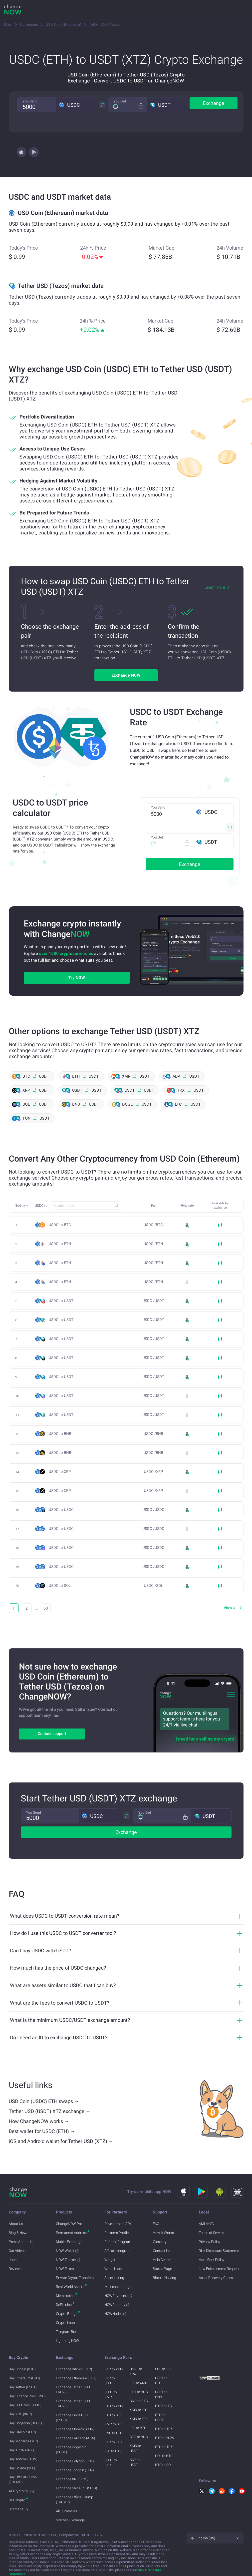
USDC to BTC (60, 1225)
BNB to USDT (135, 2462)
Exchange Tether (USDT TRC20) (74, 2403)
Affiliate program (117, 2251)
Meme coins (65, 2296)
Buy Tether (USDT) (23, 2387)
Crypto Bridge (66, 2314)
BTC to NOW (164, 2438)
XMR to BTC (113, 2424)
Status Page (162, 2269)
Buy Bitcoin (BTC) (22, 2369)
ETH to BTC (113, 2415)
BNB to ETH (113, 2433)
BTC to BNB (139, 2437)
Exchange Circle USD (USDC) (72, 2417)
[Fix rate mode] (143, 104)
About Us (16, 2224)
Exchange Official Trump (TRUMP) (74, 2499)
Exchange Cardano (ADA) (75, 2438)
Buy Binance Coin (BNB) (27, 2396)
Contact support (52, 1733)
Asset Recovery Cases (216, 2278)
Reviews (15, 2269)
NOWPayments (118, 2296)
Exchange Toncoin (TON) (75, 2470)
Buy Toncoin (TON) (23, 2459)
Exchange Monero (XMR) (75, 2429)
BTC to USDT (109, 2380)
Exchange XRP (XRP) (72, 2479)
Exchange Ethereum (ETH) (76, 2378)
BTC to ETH (113, 2442)
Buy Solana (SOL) (22, 2468)
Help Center (162, 2260)
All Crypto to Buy (21, 2491)
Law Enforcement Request (219, 2269)
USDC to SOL (60, 1586)
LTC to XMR (138, 2383)
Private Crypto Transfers (75, 2278)
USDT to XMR (110, 2394)
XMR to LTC (138, 2410)
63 (45, 1608)
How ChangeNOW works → (39, 2121)
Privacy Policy (209, 2242)
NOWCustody (116, 2305)
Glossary (160, 2242)
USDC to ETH (60, 1244)
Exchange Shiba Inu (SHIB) (76, 2488)
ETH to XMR (113, 2406)
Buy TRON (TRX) (21, 2450)
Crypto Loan (65, 2323)
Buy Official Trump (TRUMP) (23, 2479)
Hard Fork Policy (211, 2260)
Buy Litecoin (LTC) (22, 2432)
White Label (113, 2269)
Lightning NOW (67, 2341)
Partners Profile (116, 2233)
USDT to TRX (136, 2371)
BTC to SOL (163, 2465)
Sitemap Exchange (70, 2520)
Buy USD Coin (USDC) (25, 2405)
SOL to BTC (113, 2451)
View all (234, 1608)
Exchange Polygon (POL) (75, 2461)
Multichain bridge (117, 2287)
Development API (117, 2224)
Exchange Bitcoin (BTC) (74, 2369)
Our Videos (17, 2251)
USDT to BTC (110, 2462)
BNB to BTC (139, 2401)
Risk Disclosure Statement (219, 2251)
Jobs (12, 2260)
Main (8, 24)
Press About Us (20, 2242)
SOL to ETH (163, 2369)
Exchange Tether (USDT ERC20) (74, 2389)
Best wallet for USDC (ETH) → (42, 2131)
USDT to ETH (161, 2380)
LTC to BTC (138, 2428)
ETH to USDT (160, 2417)
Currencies (29, 24)
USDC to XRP (60, 1472)
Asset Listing (114, 2278)
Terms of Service (211, 2233)
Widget (109, 2260)
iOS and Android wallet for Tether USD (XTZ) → (61, 2141)
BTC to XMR (113, 2369)
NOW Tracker (68, 2260)
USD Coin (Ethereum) (63, 24)
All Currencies (66, 2511)
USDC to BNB (61, 1434)
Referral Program (117, 2242)
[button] (76, 104)
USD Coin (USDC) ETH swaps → (44, 2101)
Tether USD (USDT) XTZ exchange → (50, 2111)
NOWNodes (115, 2314)
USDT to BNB (161, 2394)
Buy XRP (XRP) (20, 2414)
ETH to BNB (139, 2392)
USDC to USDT (62, 1301)
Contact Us (161, 2251)
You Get (119, 101)
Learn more (218, 587)
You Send (29, 101)
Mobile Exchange (69, 2242)
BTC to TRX (164, 2429)
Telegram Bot (66, 2332)
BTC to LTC (163, 2406)
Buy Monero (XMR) (23, 2441)
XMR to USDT (135, 2448)
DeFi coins (64, 2305)
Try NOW (76, 977)
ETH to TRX (164, 2447)
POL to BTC (164, 2456)
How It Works (163, 2233)
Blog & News (18, 2233)
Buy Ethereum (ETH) (24, 2378)
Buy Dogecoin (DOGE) (25, 2423)
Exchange (213, 103)
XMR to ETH (139, 2419)
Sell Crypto (17, 2500)
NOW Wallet (67, 2251)
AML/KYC (206, 2224)
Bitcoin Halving (164, 2278)
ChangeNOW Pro (69, 2224)
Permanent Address (71, 2233)
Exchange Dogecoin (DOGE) (71, 2449)
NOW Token (65, 2269)
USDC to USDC (63, 1510)
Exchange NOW (126, 675)
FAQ (156, 2224)
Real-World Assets (70, 2287)
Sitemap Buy (18, 2509)
